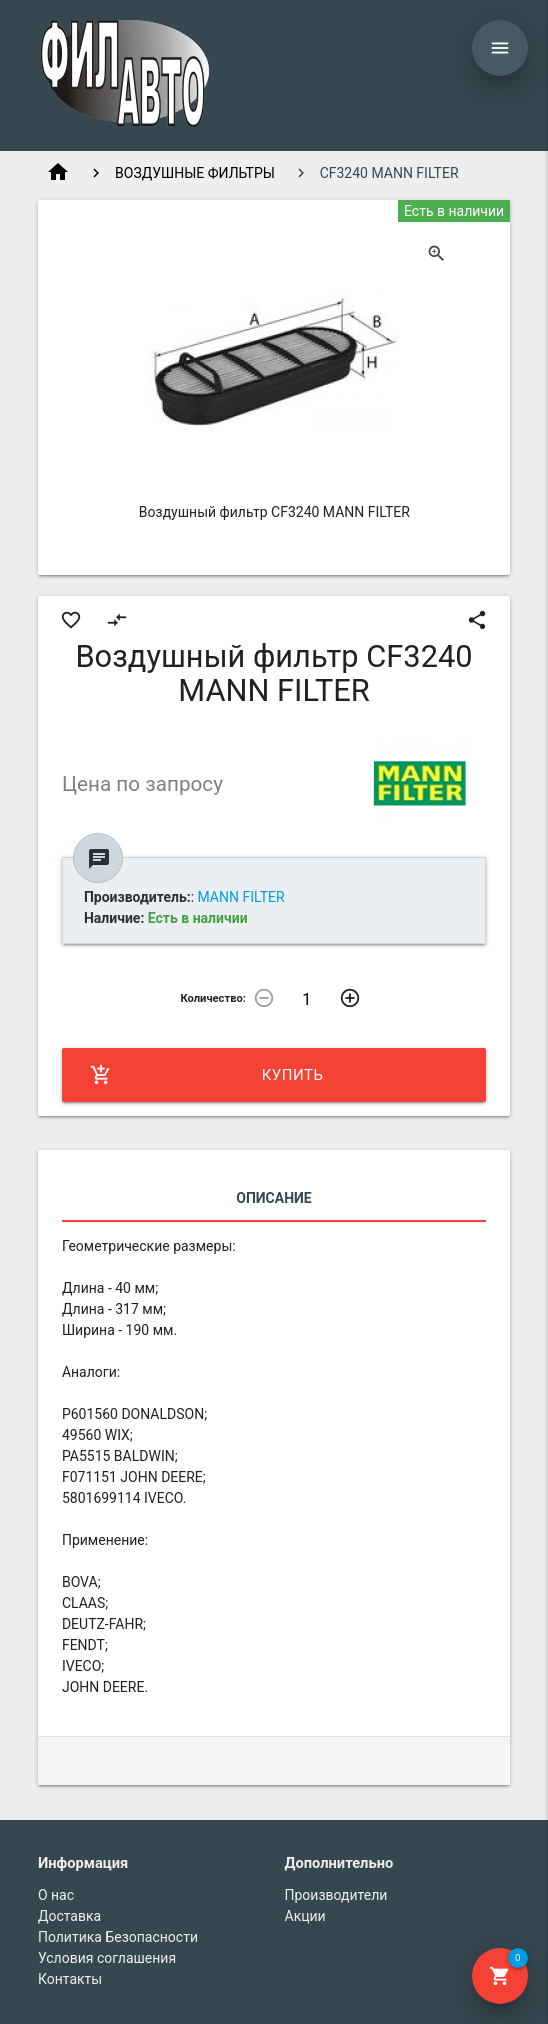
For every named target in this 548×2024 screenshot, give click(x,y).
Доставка (69, 1916)
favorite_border (71, 620)
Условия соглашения (107, 1958)
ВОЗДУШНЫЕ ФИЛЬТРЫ (195, 173)
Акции (305, 1916)
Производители (336, 1895)
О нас (56, 1895)
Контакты (70, 1979)
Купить (206, 1075)
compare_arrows (117, 620)
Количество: (213, 998)
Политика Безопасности (118, 1937)
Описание (273, 1198)
